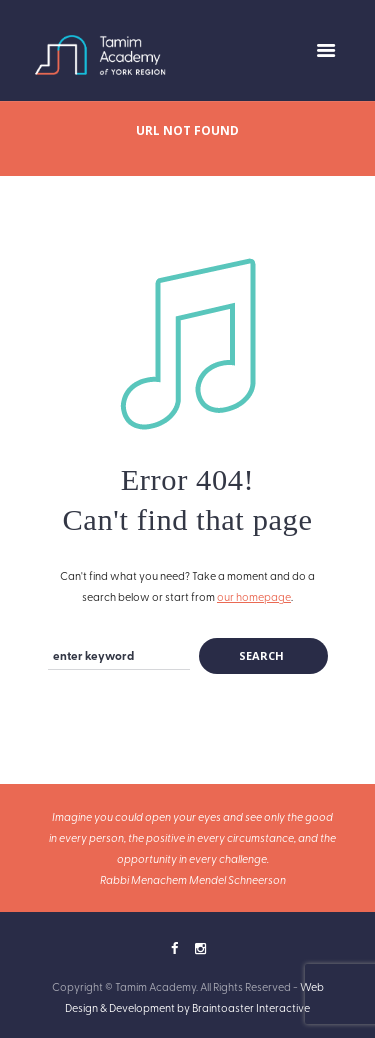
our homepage (254, 596)
